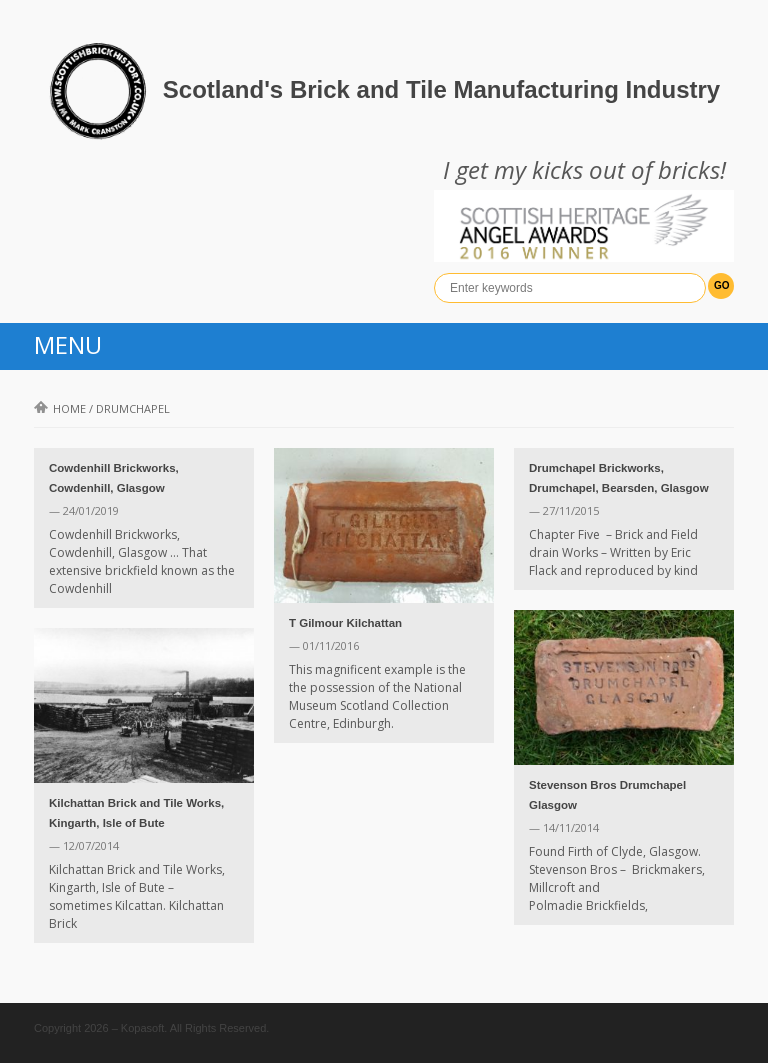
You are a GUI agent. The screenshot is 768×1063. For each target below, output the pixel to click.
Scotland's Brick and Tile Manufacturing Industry (441, 89)
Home (60, 408)
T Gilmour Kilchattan (345, 623)
